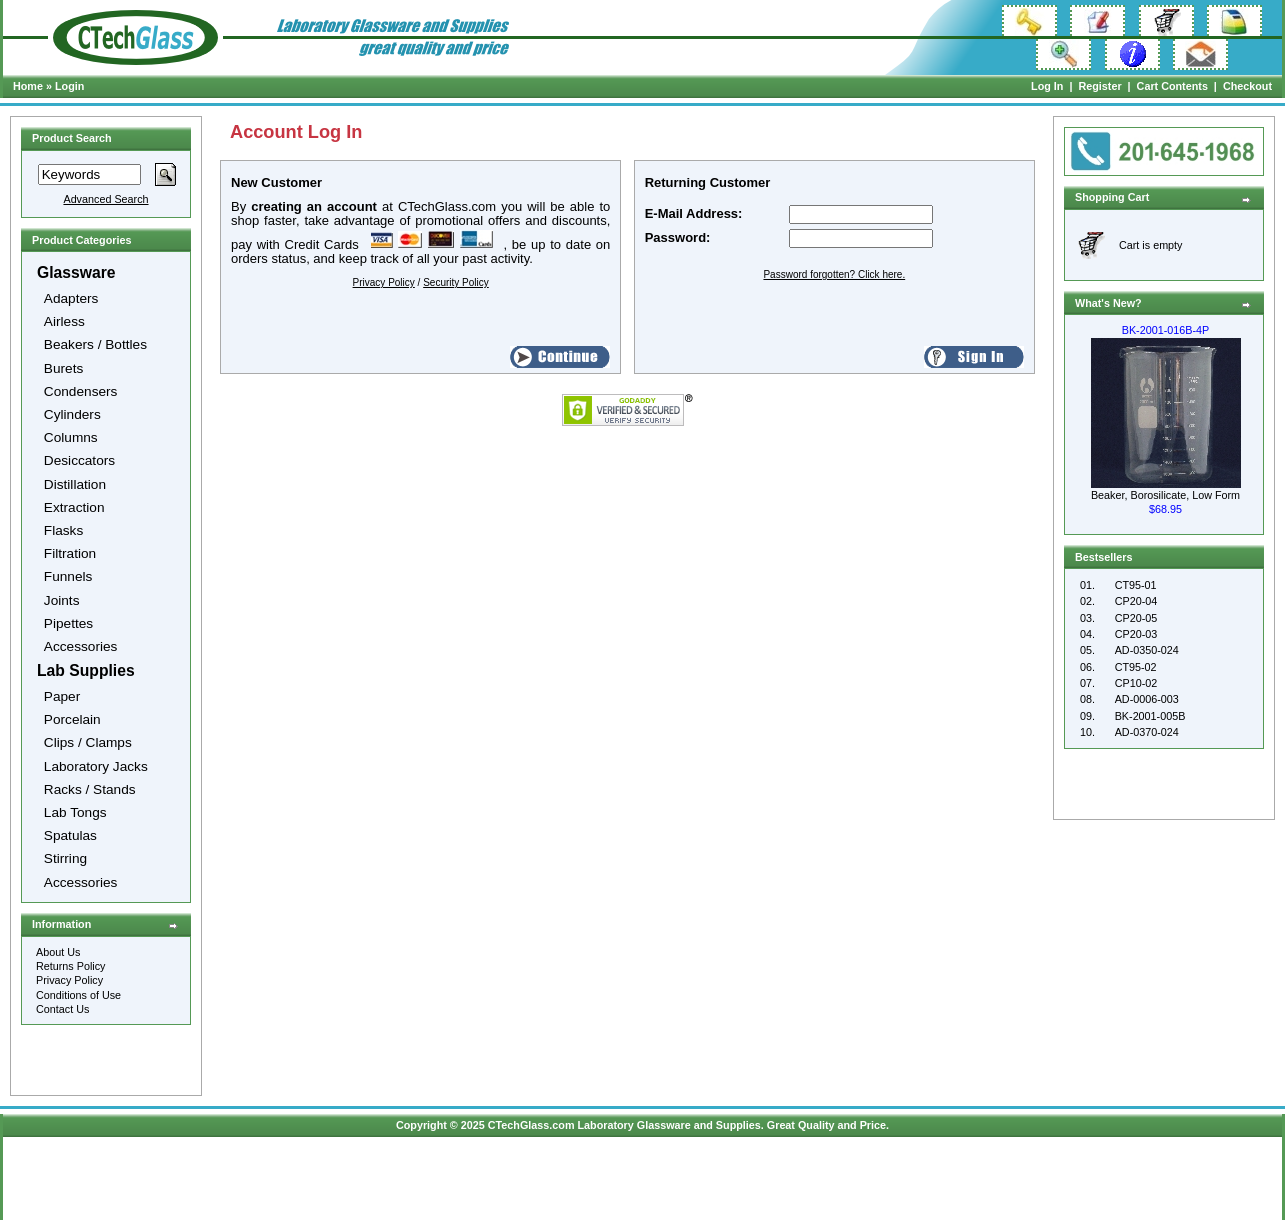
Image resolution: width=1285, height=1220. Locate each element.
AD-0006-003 (1147, 699)
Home (28, 86)
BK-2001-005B (1150, 716)
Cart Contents (1172, 86)
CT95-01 (1136, 585)
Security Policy (456, 282)
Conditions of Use (78, 995)
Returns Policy (71, 966)
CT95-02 (1136, 667)
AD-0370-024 (1147, 732)
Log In (1047, 86)
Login (69, 86)
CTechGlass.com (531, 1125)
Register (1099, 86)
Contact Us (62, 1009)
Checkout (1247, 86)
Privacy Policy (69, 980)
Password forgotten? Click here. (834, 274)
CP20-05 (1136, 618)
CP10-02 (1136, 683)
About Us (58, 952)
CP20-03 (1136, 634)
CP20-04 (1136, 601)
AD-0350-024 (1147, 650)
